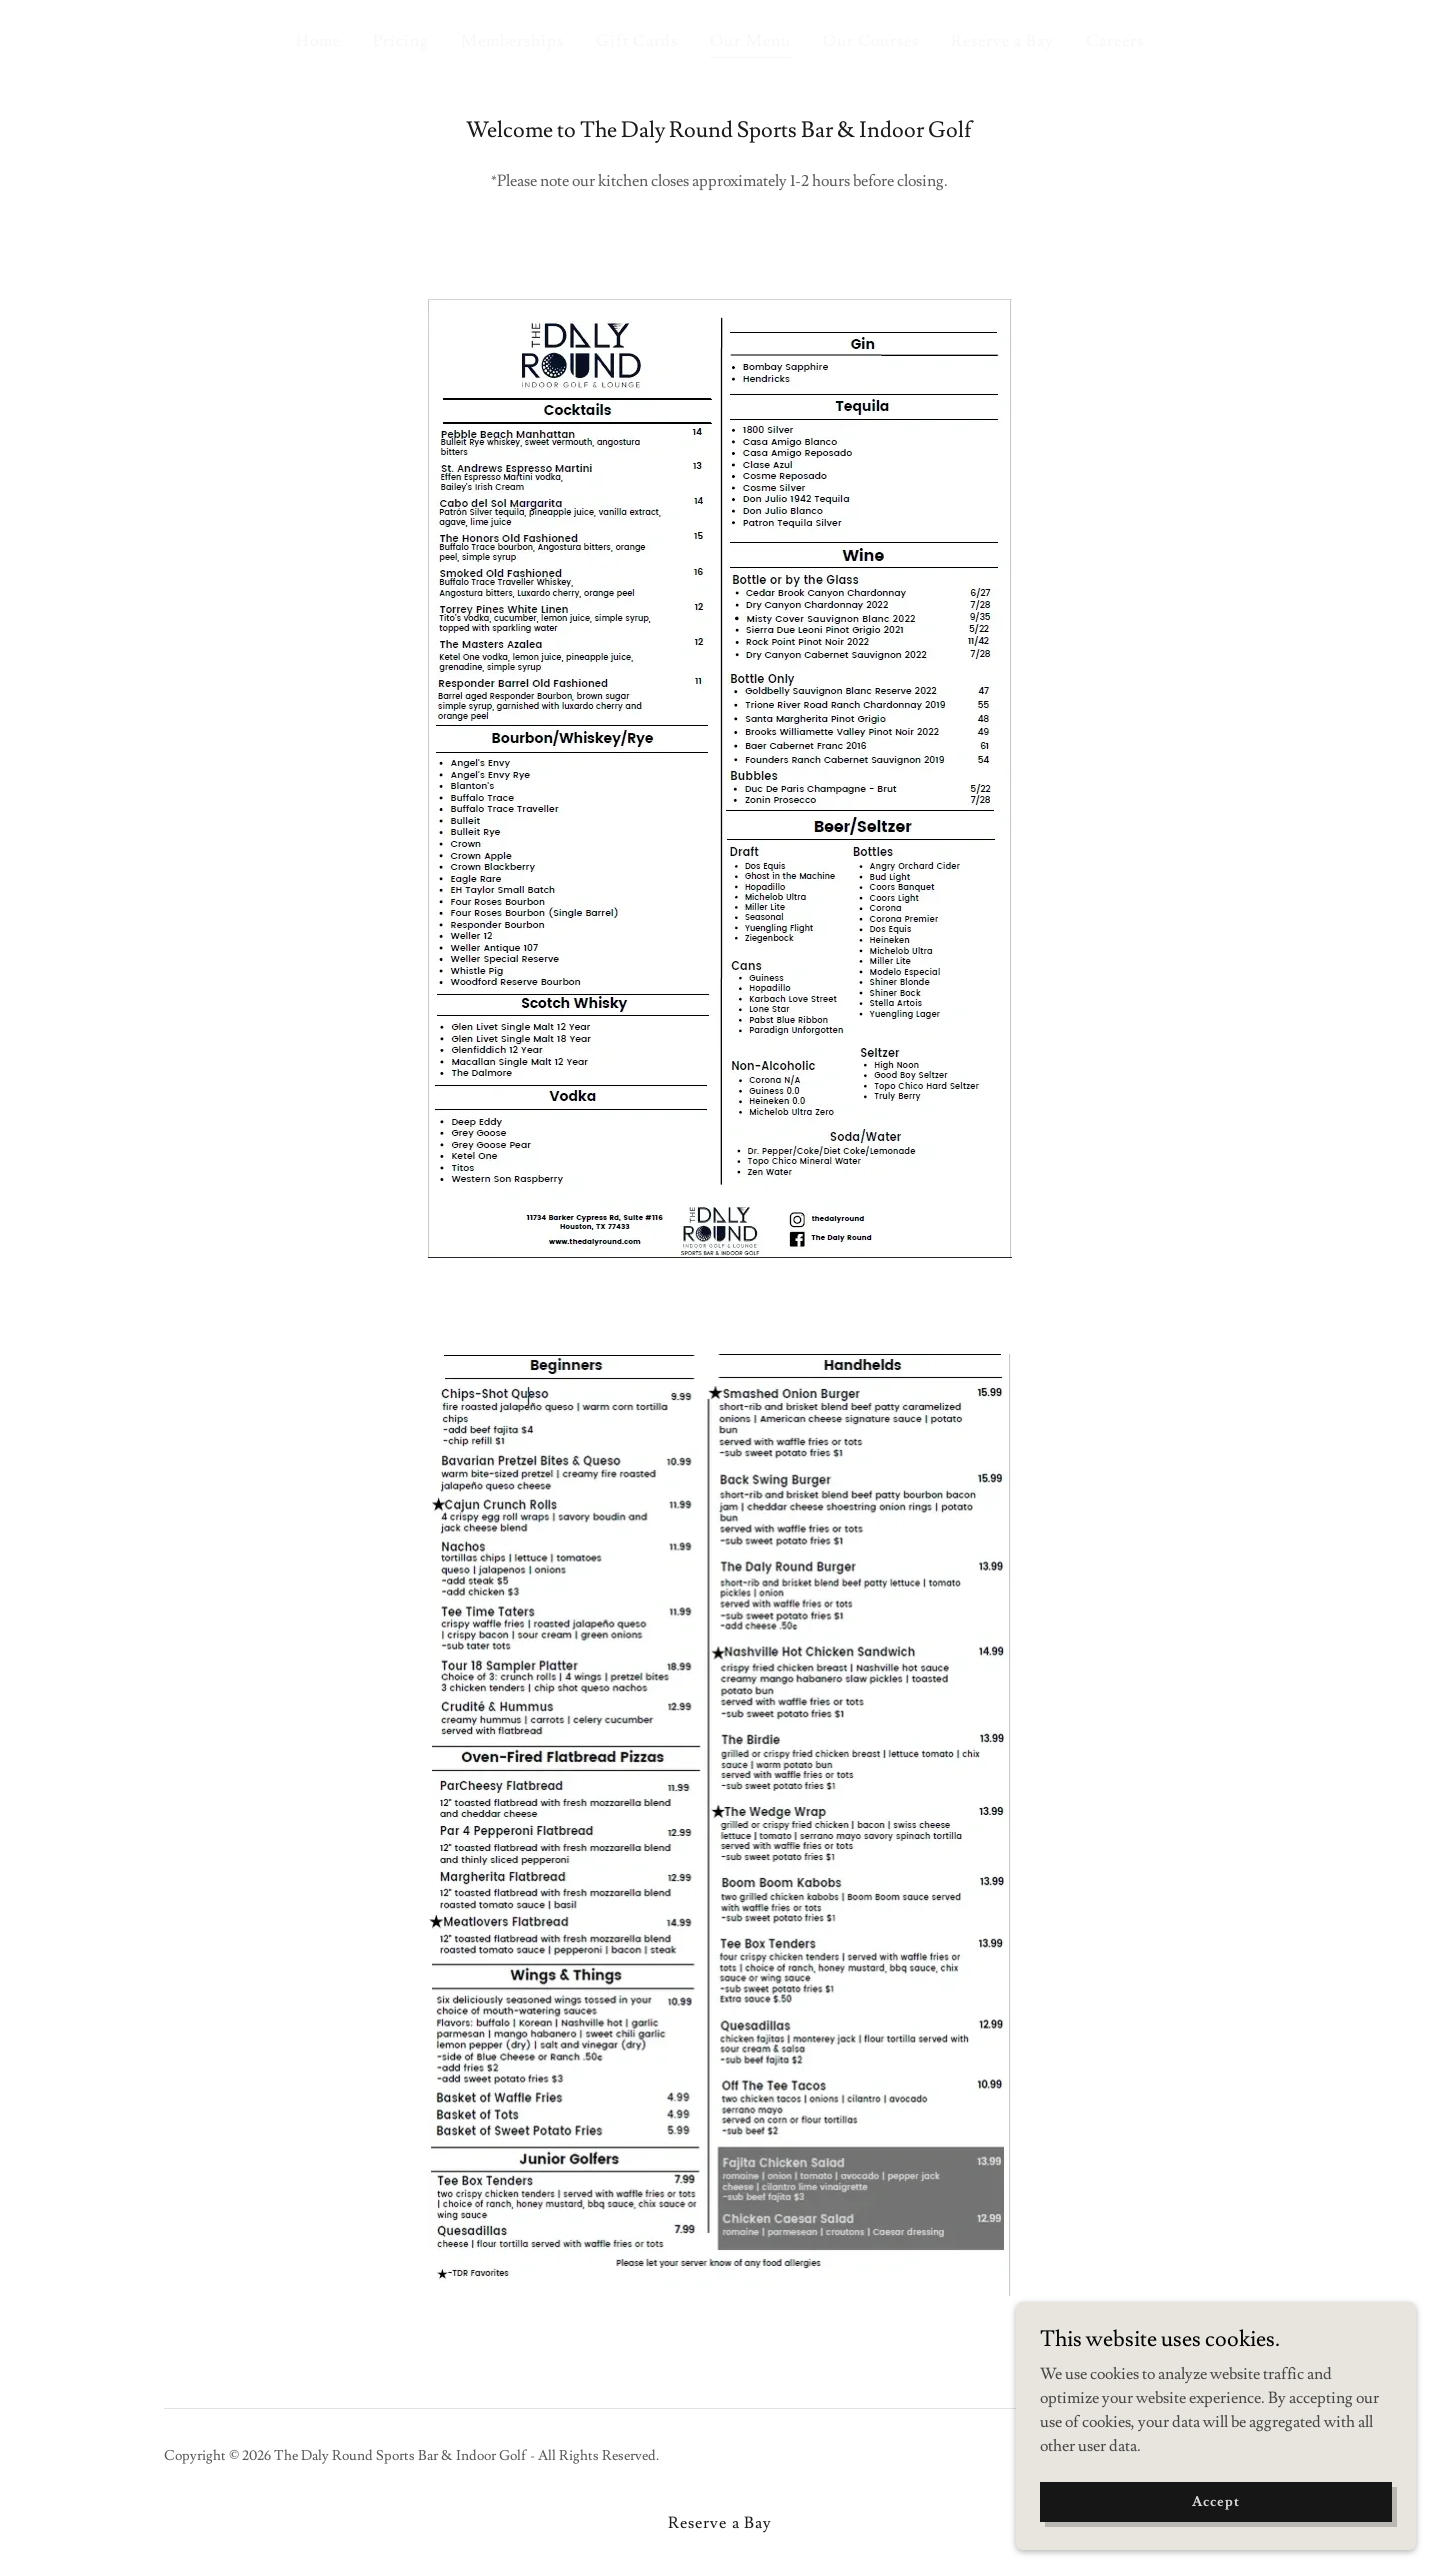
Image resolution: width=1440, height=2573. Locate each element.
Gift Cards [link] (637, 41)
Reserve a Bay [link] (1002, 41)
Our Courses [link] (871, 41)
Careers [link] (1115, 41)
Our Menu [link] (750, 41)
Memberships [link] (512, 41)
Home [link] (318, 41)
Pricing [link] (401, 41)
